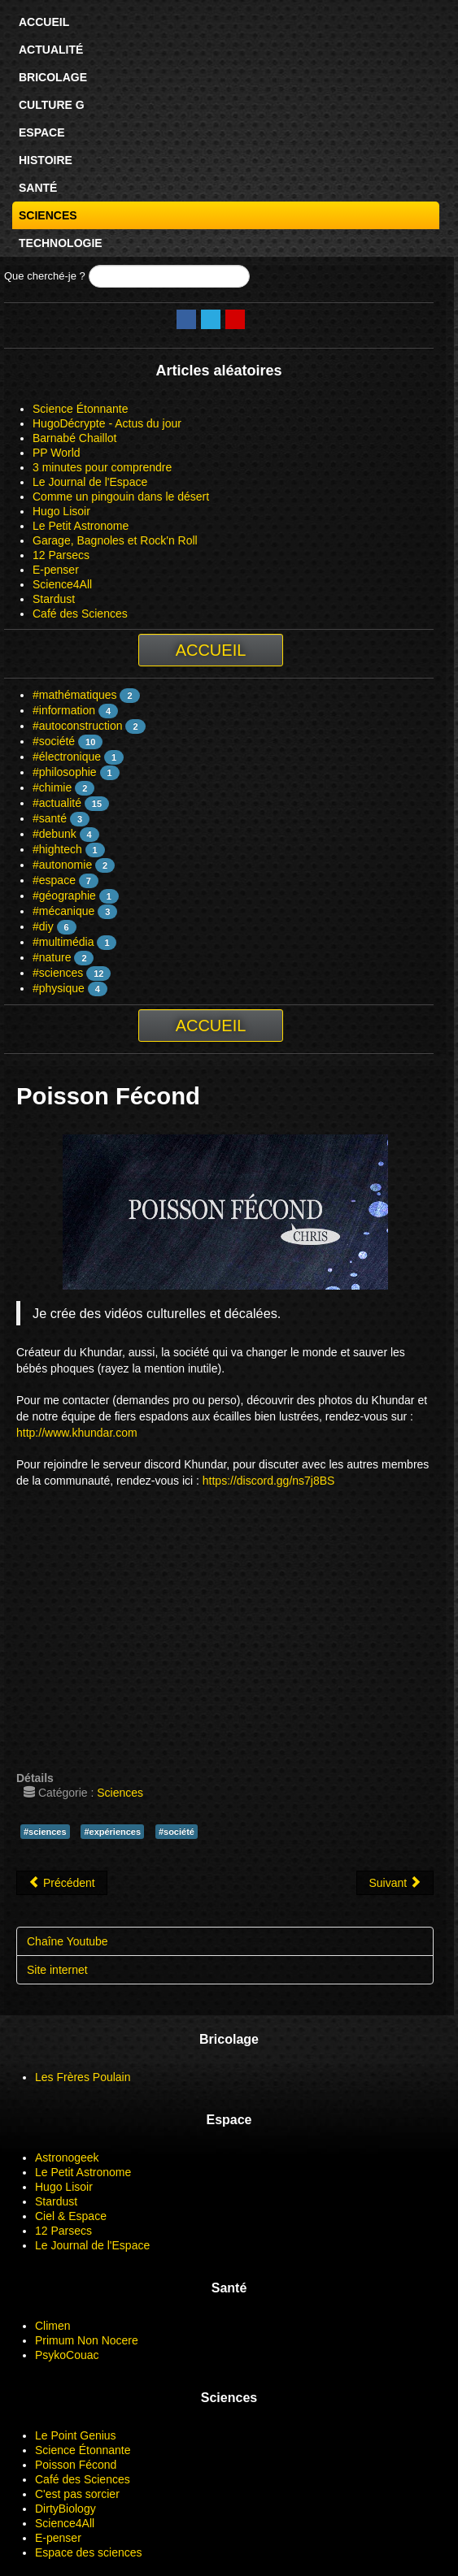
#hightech (57, 849)
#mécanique (63, 910)
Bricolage (53, 77)
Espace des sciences (88, 2552)
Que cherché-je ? (44, 276)
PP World (57, 452)
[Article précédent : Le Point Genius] (61, 1883)
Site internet (57, 1969)
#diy (43, 926)
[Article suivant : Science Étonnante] (395, 1883)
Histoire (45, 160)
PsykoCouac (67, 2354)
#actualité (57, 802)
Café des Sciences (80, 613)
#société (54, 741)
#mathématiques (75, 694)
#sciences (58, 972)
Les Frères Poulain (83, 2077)
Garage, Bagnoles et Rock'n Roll (115, 540)
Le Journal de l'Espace (90, 481)
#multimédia (63, 941)
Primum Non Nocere (86, 2340)
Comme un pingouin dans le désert (121, 496)
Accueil (44, 21)
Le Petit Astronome (81, 525)
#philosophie (65, 771)
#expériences (112, 1832)
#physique (59, 988)
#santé (50, 818)
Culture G (52, 104)
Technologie (61, 242)
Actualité (51, 49)
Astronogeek (67, 2157)
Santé (38, 187)
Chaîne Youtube (67, 1941)
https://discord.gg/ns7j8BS (269, 1480)
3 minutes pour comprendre (102, 467)
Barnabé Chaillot (75, 438)
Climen (53, 2325)
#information (64, 710)
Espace (42, 132)
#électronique (67, 756)
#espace (54, 880)
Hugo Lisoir (61, 511)
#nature (52, 957)
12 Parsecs (61, 555)
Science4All (62, 584)
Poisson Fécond (75, 2464)
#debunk (54, 833)
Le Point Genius (75, 2435)
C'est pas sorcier (77, 2493)
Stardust (54, 598)
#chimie (52, 787)
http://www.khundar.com (76, 1432)
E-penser (56, 569)
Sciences (48, 215)
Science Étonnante (81, 408)
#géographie (64, 895)
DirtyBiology (65, 2508)
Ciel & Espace (71, 2216)
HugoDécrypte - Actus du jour (107, 423)
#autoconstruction (78, 725)
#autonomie (62, 864)
